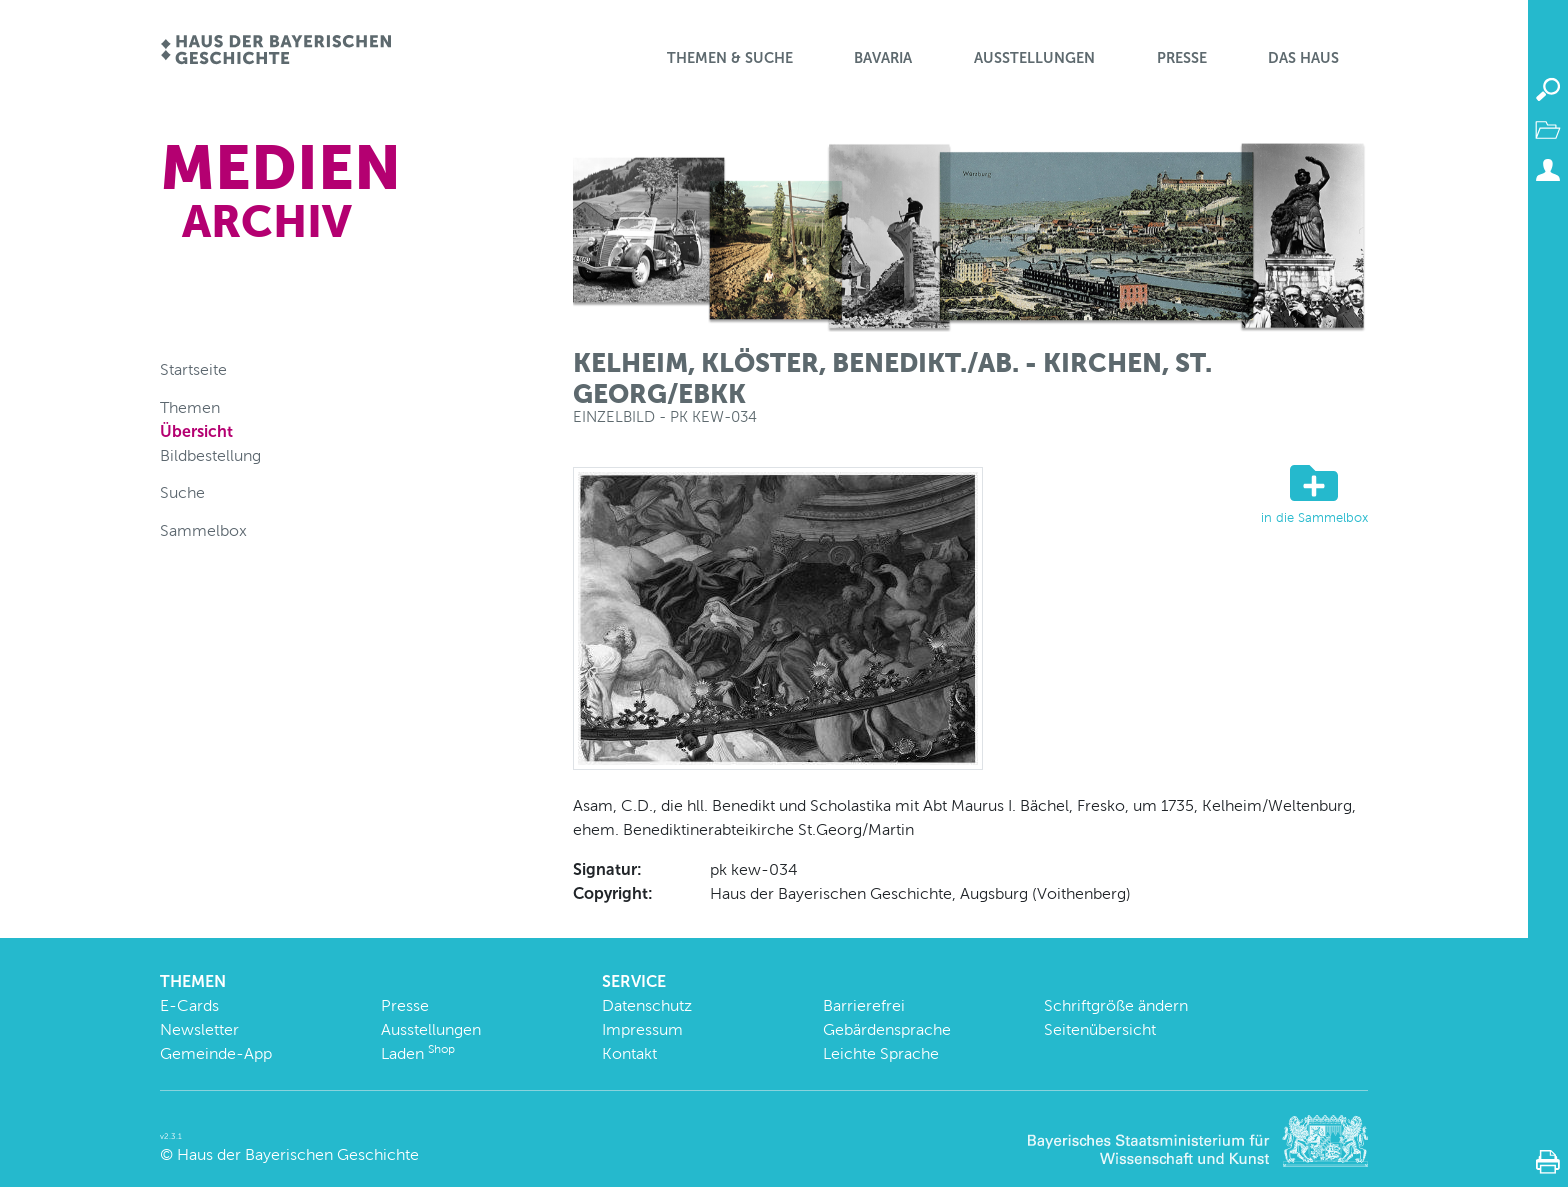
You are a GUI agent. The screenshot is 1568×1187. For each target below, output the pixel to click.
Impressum (642, 1029)
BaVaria (883, 58)
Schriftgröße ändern (1116, 1005)
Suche (182, 492)
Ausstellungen (1034, 58)
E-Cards (189, 1005)
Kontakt (629, 1053)
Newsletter (199, 1029)
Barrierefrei (864, 1005)
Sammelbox (203, 530)
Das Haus (1303, 58)
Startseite (193, 369)
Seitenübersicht (1100, 1029)
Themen (190, 407)
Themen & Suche (730, 58)
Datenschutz (647, 1005)
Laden (418, 1053)
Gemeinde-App (216, 1053)
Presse (1182, 58)
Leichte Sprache (881, 1053)
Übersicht (196, 431)
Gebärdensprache (887, 1029)
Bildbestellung (210, 455)
